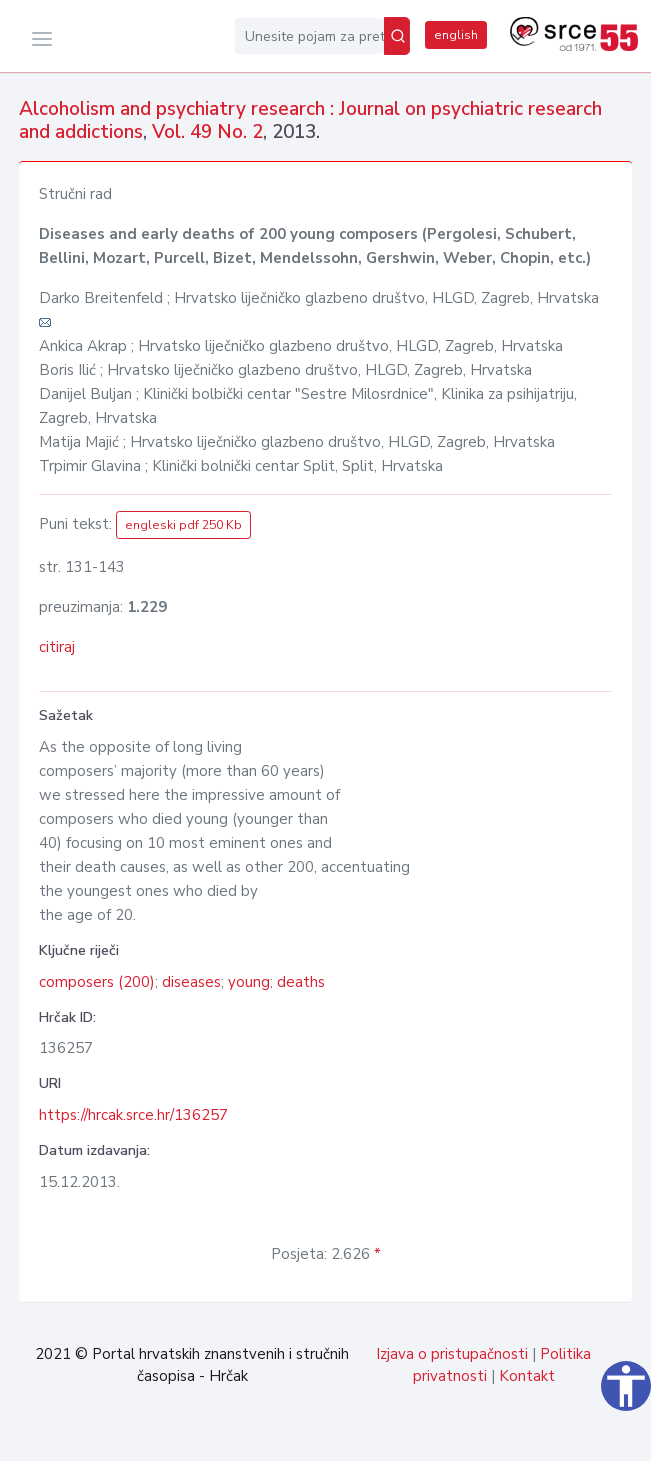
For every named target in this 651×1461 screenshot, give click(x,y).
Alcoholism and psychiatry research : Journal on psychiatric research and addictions (310, 120)
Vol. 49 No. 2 (207, 132)
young (249, 982)
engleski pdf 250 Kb (183, 525)
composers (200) (97, 982)
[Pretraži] (397, 36)
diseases (191, 982)
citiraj (57, 647)
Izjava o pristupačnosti (452, 1354)
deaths (301, 982)
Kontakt (527, 1376)
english (456, 35)
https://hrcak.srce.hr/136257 (133, 1115)
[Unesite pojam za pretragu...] (309, 36)
